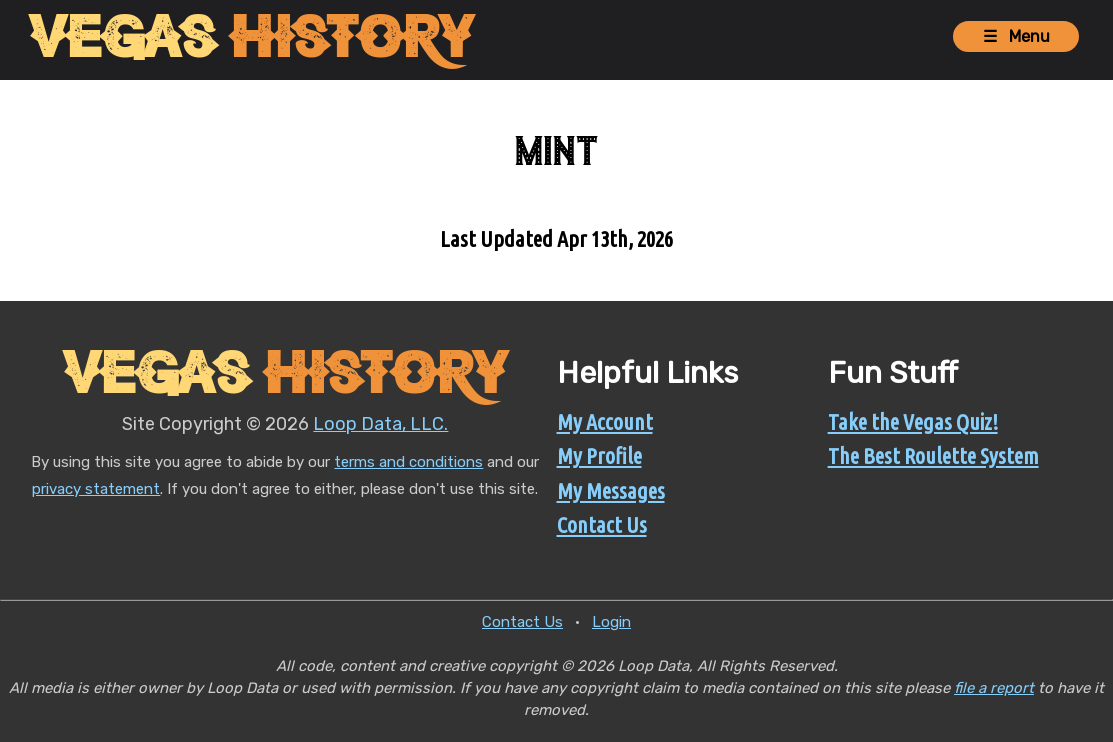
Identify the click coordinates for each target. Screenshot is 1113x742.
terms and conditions (408, 462)
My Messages (611, 490)
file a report (994, 688)
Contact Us (602, 524)
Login (611, 622)
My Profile (599, 455)
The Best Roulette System (933, 455)
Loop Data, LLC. (380, 424)
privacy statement (96, 489)
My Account (605, 421)
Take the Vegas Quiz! (913, 421)
